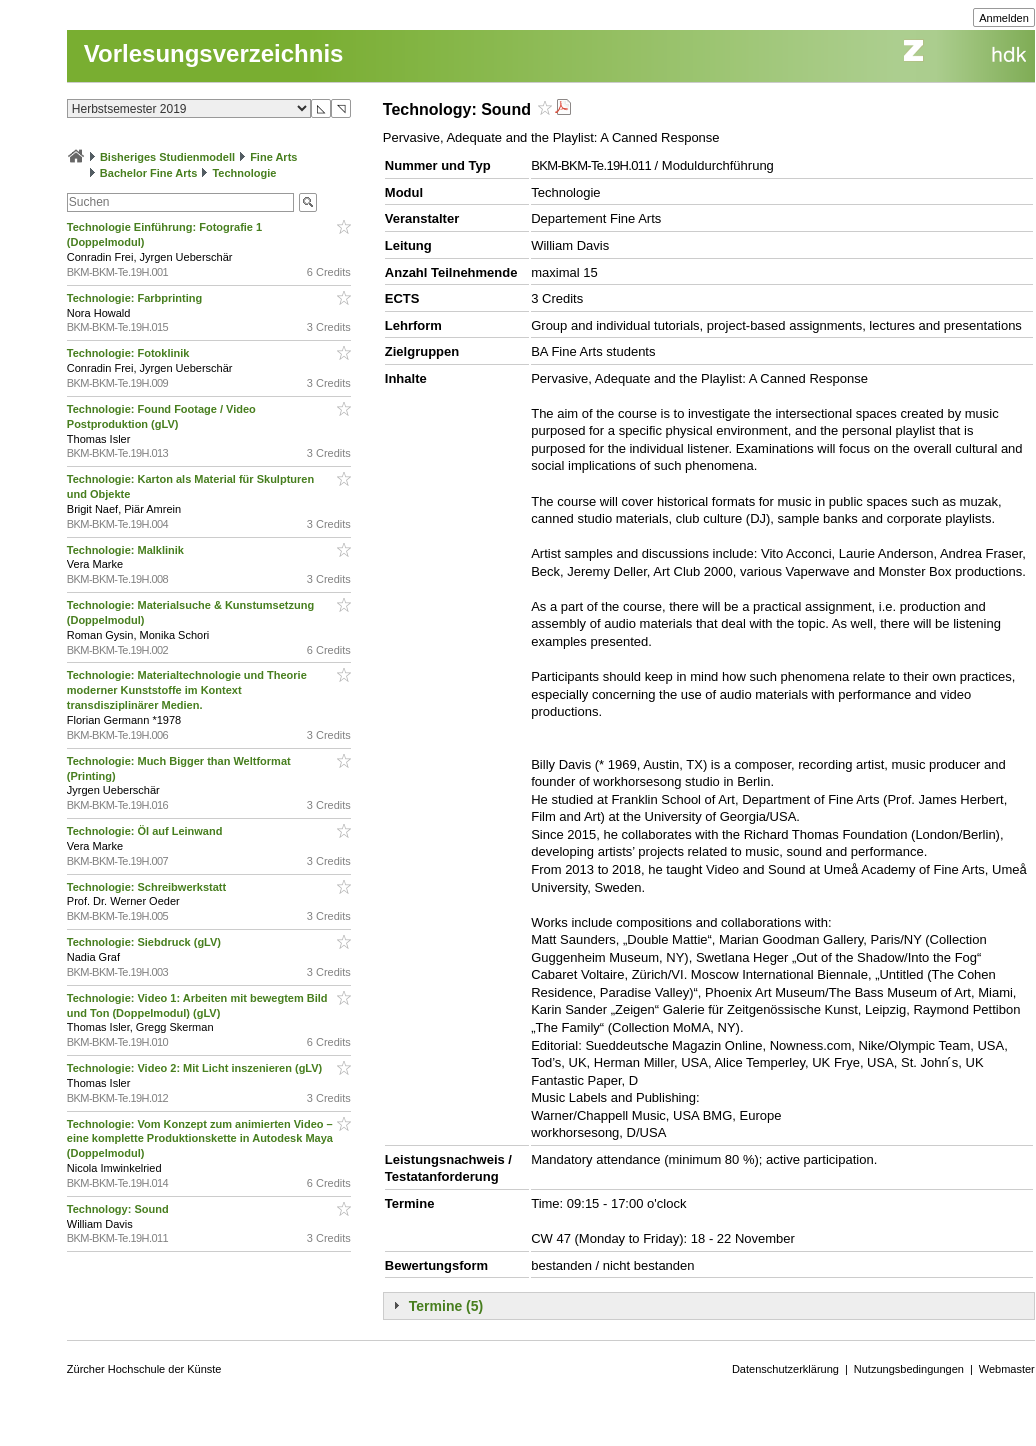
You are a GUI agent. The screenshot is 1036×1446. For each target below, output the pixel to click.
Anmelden (1004, 18)
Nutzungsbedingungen (909, 1369)
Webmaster (1007, 1369)
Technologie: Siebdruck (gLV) (145, 942)
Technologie (244, 173)
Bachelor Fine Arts (148, 173)
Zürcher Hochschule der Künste (144, 1369)
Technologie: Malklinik (127, 550)
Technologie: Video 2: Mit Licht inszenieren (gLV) (196, 1068)
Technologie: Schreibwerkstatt (148, 887)
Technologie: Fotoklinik (130, 353)
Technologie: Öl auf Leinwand (146, 831)
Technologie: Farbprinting (136, 298)
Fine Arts (273, 157)
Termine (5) (446, 1306)
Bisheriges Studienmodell (167, 157)
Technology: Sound (119, 1209)
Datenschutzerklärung (785, 1369)
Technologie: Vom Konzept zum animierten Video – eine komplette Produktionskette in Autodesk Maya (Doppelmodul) (200, 1139)
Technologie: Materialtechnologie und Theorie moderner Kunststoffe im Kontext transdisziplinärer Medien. (187, 690)
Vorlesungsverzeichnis (214, 53)
